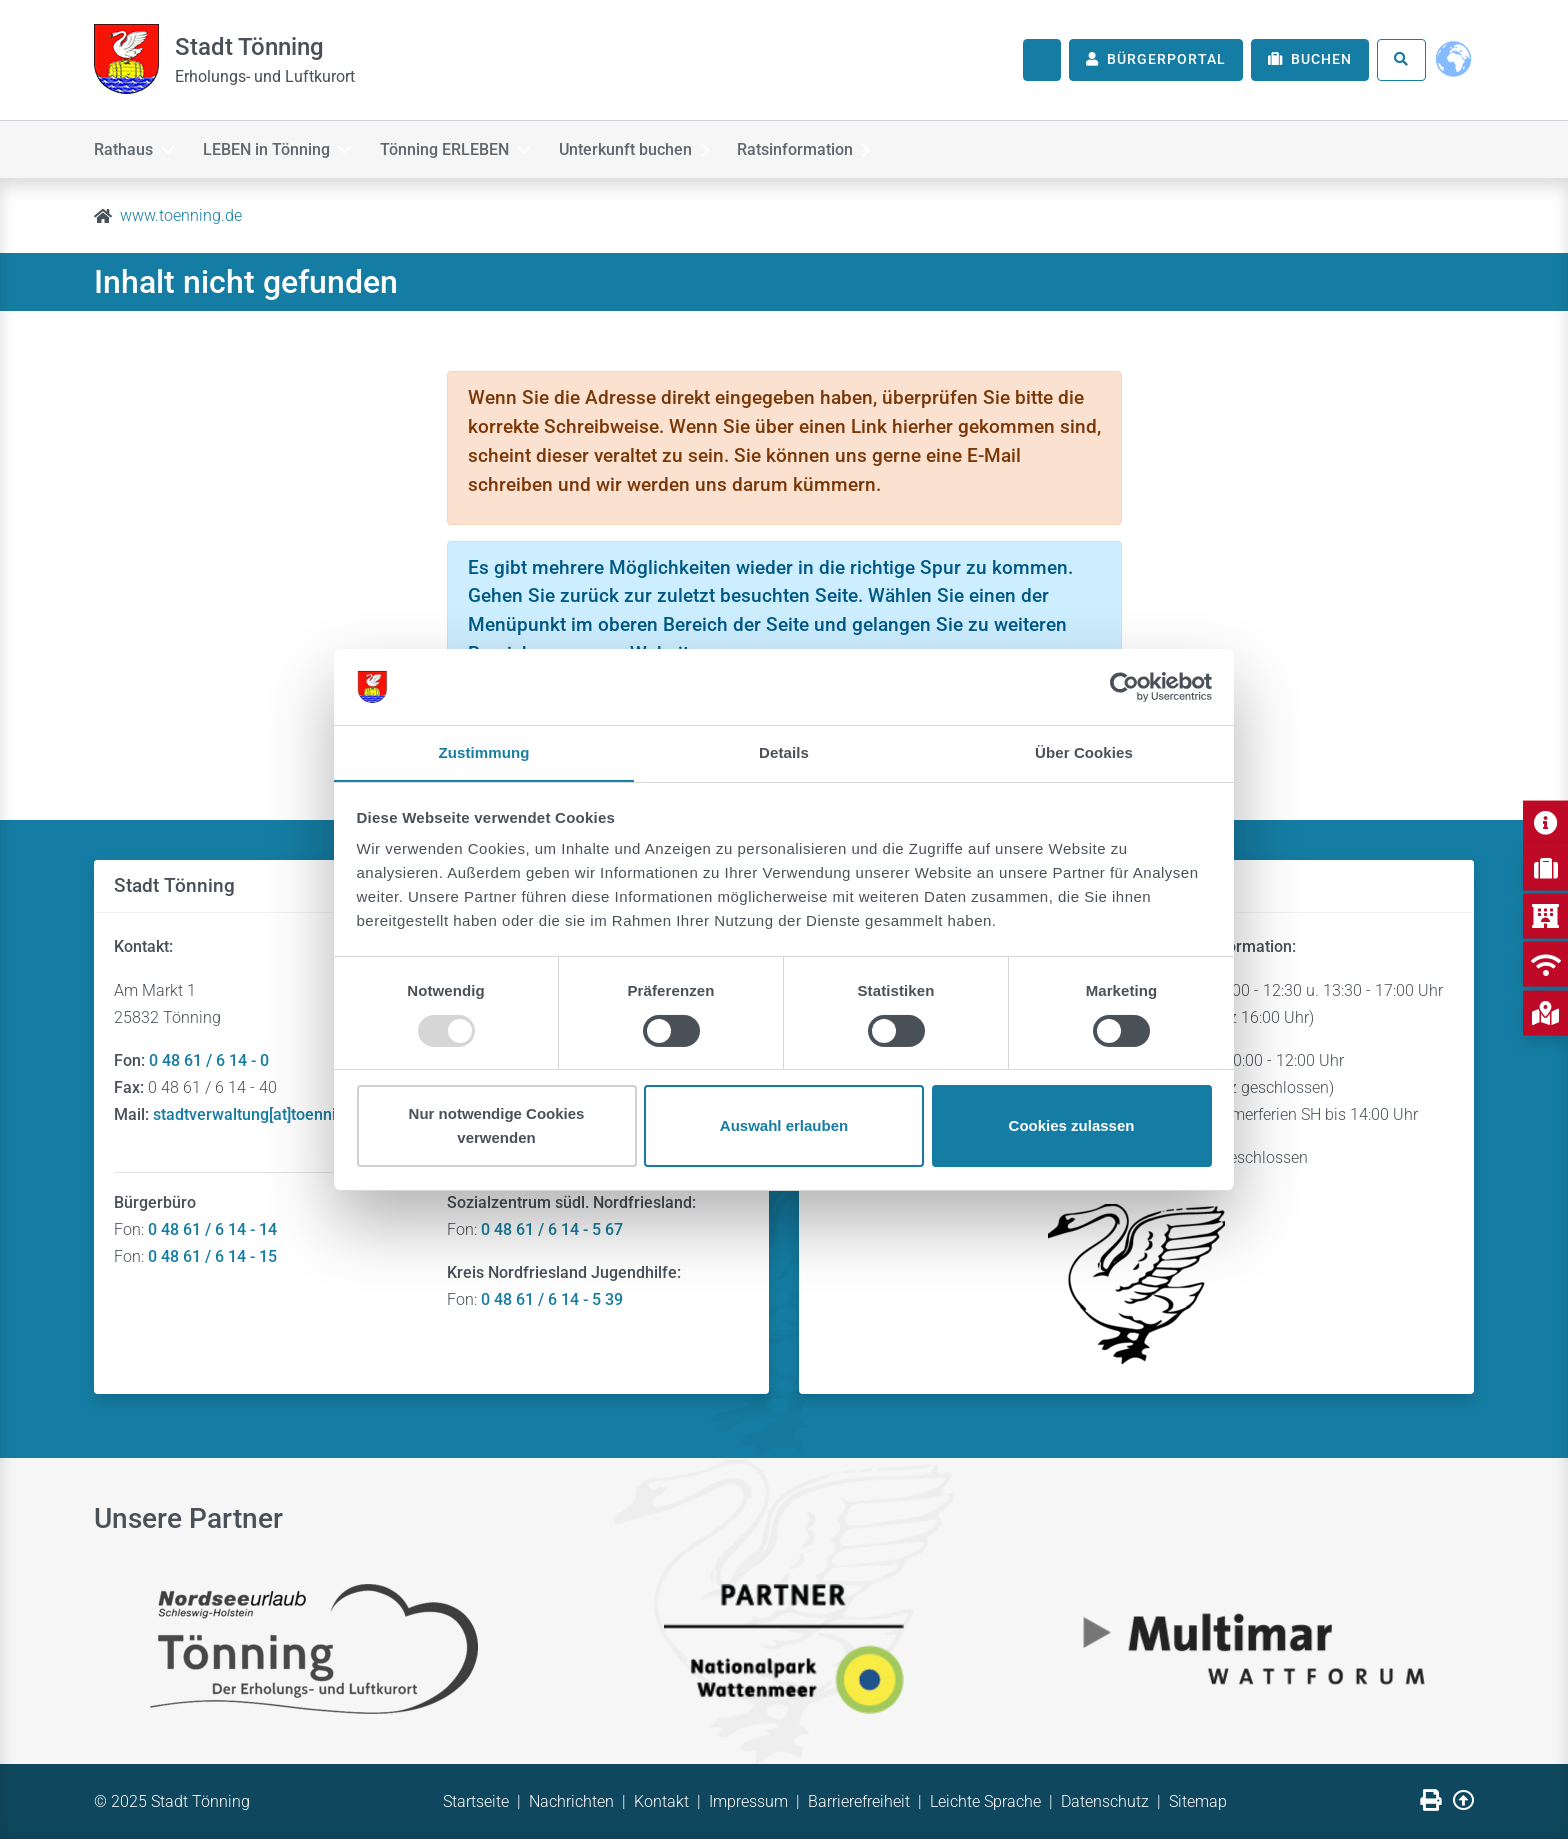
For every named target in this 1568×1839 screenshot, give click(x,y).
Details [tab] (784, 752)
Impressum (748, 1801)
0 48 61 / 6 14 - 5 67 (552, 1229)
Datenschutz (1105, 1801)
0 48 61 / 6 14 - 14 (212, 1229)
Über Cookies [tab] (1084, 752)
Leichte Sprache (985, 1801)
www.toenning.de (181, 215)
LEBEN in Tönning (281, 148)
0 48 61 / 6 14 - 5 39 (552, 1299)
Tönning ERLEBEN (463, 148)
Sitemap (1198, 1801)
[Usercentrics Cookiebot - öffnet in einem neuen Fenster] (1124, 686)
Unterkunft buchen (646, 148)
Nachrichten (571, 1801)
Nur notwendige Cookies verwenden (497, 1126)
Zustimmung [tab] (484, 752)
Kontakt (661, 1801)
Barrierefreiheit (859, 1801)
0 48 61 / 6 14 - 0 (209, 1060)
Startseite (476, 1801)
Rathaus (134, 148)
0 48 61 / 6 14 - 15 (212, 1256)
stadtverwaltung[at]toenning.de (264, 1114)
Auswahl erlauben (784, 1126)
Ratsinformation (821, 148)
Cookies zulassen (1072, 1126)
